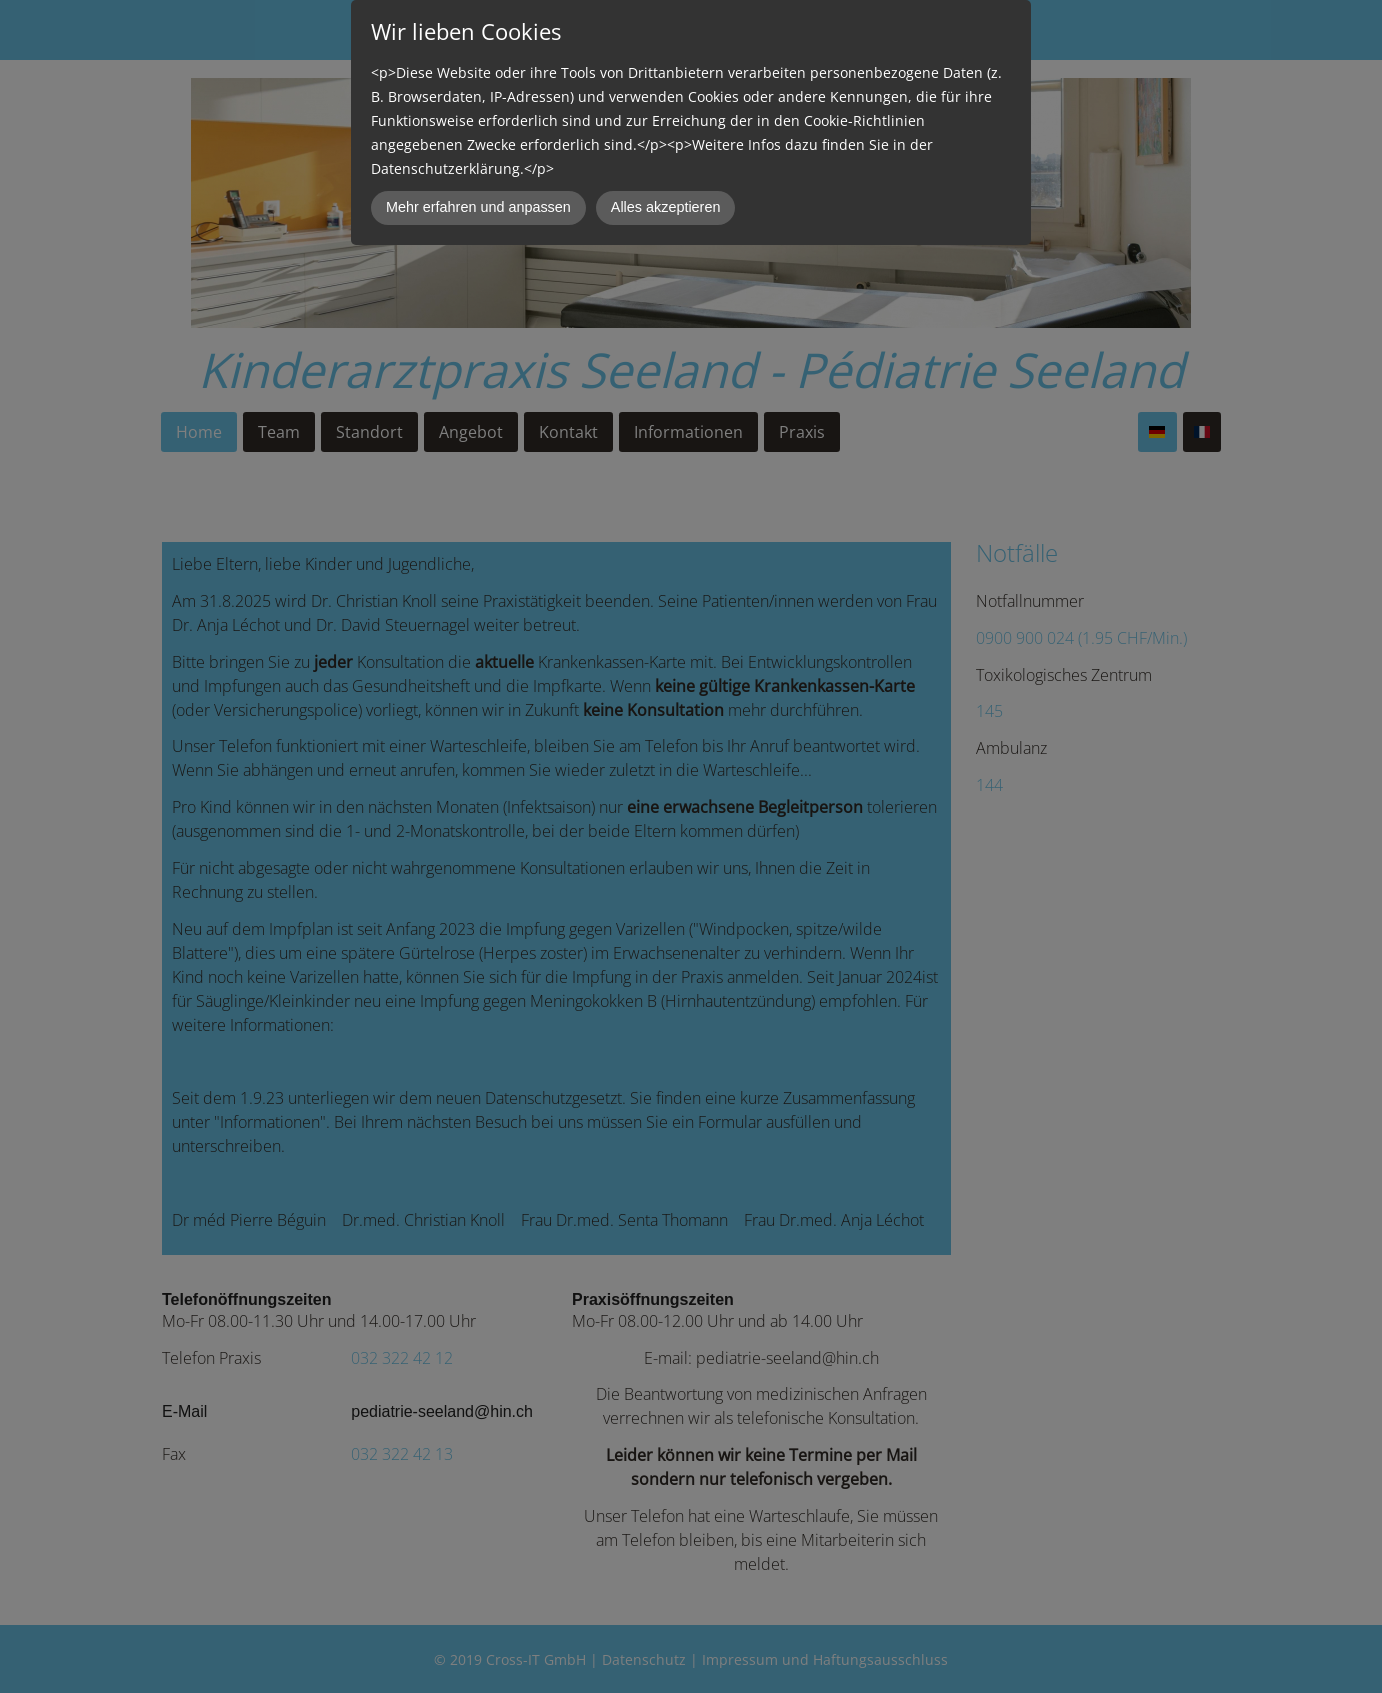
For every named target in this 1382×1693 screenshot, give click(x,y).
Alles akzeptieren (666, 207)
